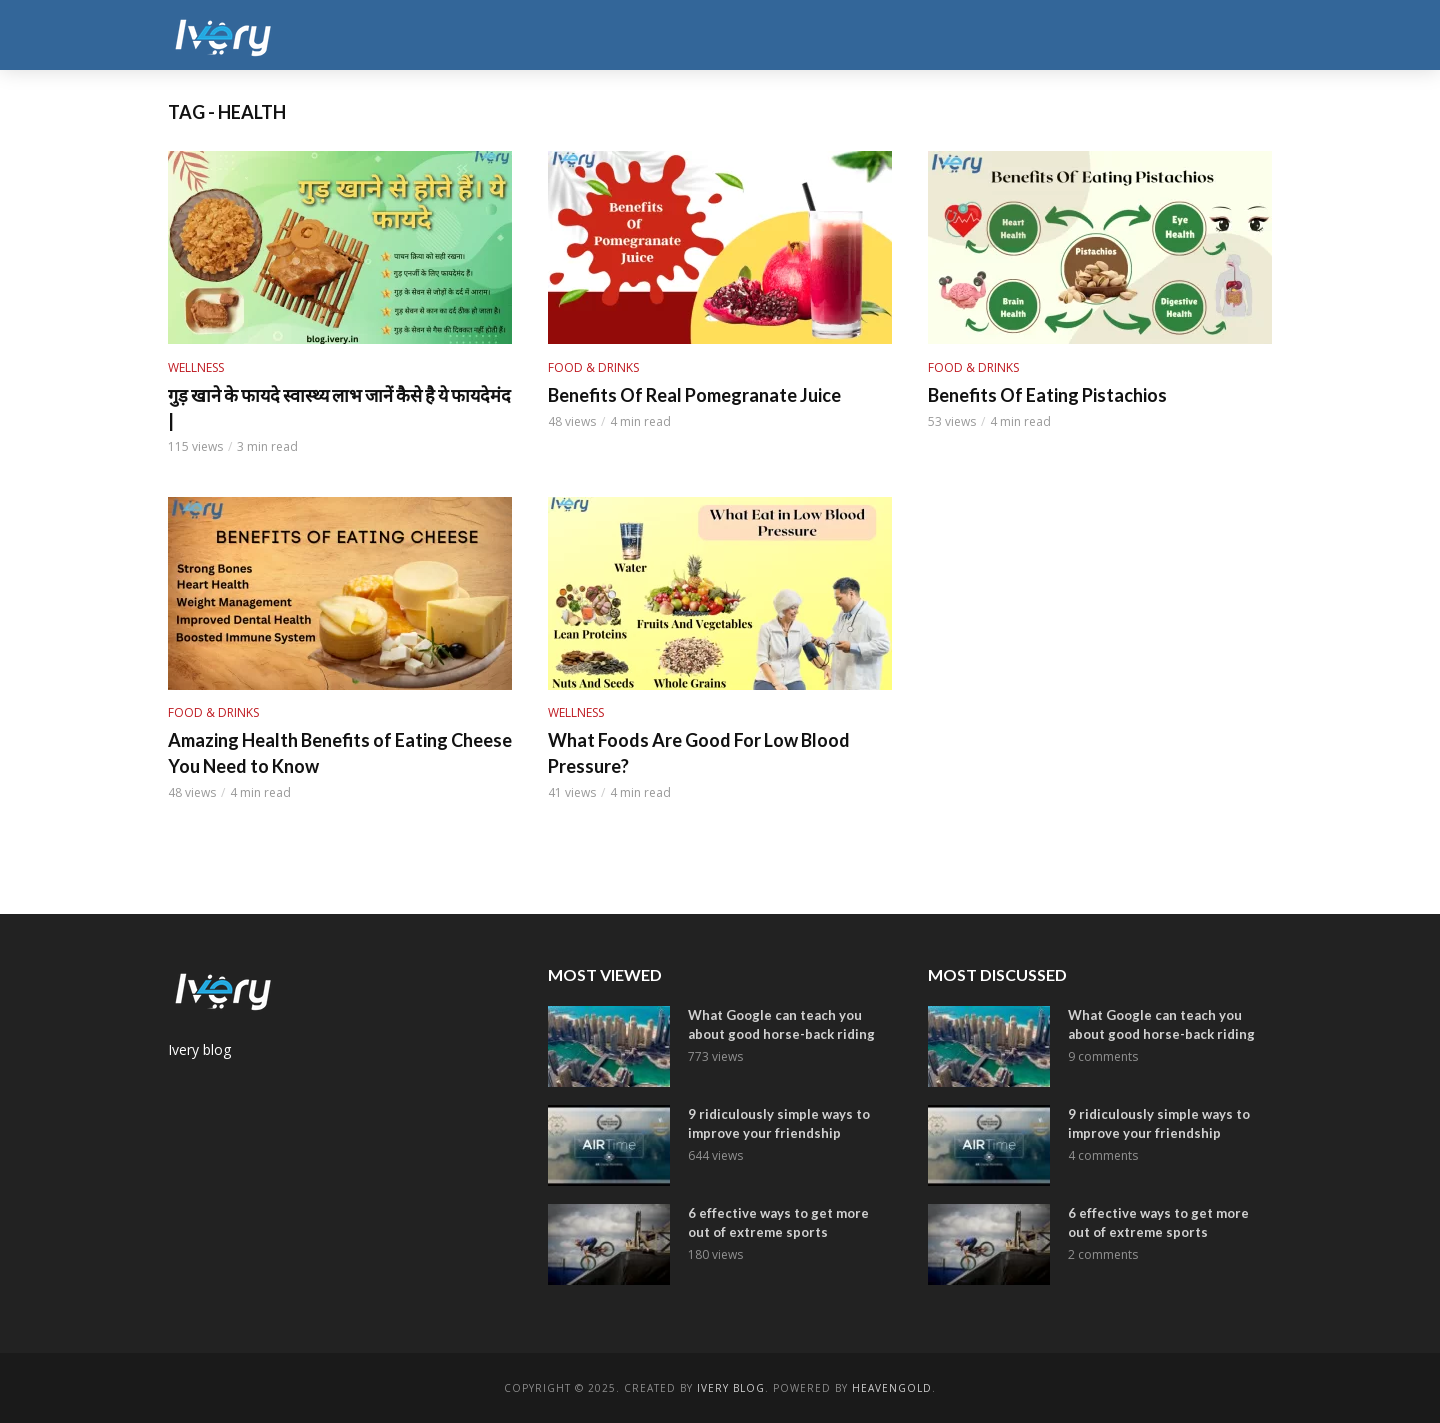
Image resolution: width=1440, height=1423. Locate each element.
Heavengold (892, 1388)
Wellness (196, 367)
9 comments (1103, 1056)
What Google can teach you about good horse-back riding (781, 1024)
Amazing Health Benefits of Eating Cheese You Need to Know (340, 753)
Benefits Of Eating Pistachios (1047, 395)
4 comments (1103, 1155)
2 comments (1103, 1254)
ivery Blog (731, 1388)
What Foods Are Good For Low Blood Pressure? (699, 753)
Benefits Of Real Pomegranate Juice (694, 395)
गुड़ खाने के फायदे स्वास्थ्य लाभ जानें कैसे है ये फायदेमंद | (339, 408)
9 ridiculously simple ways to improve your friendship (779, 1123)
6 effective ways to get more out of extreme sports (778, 1222)
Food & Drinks (593, 367)
